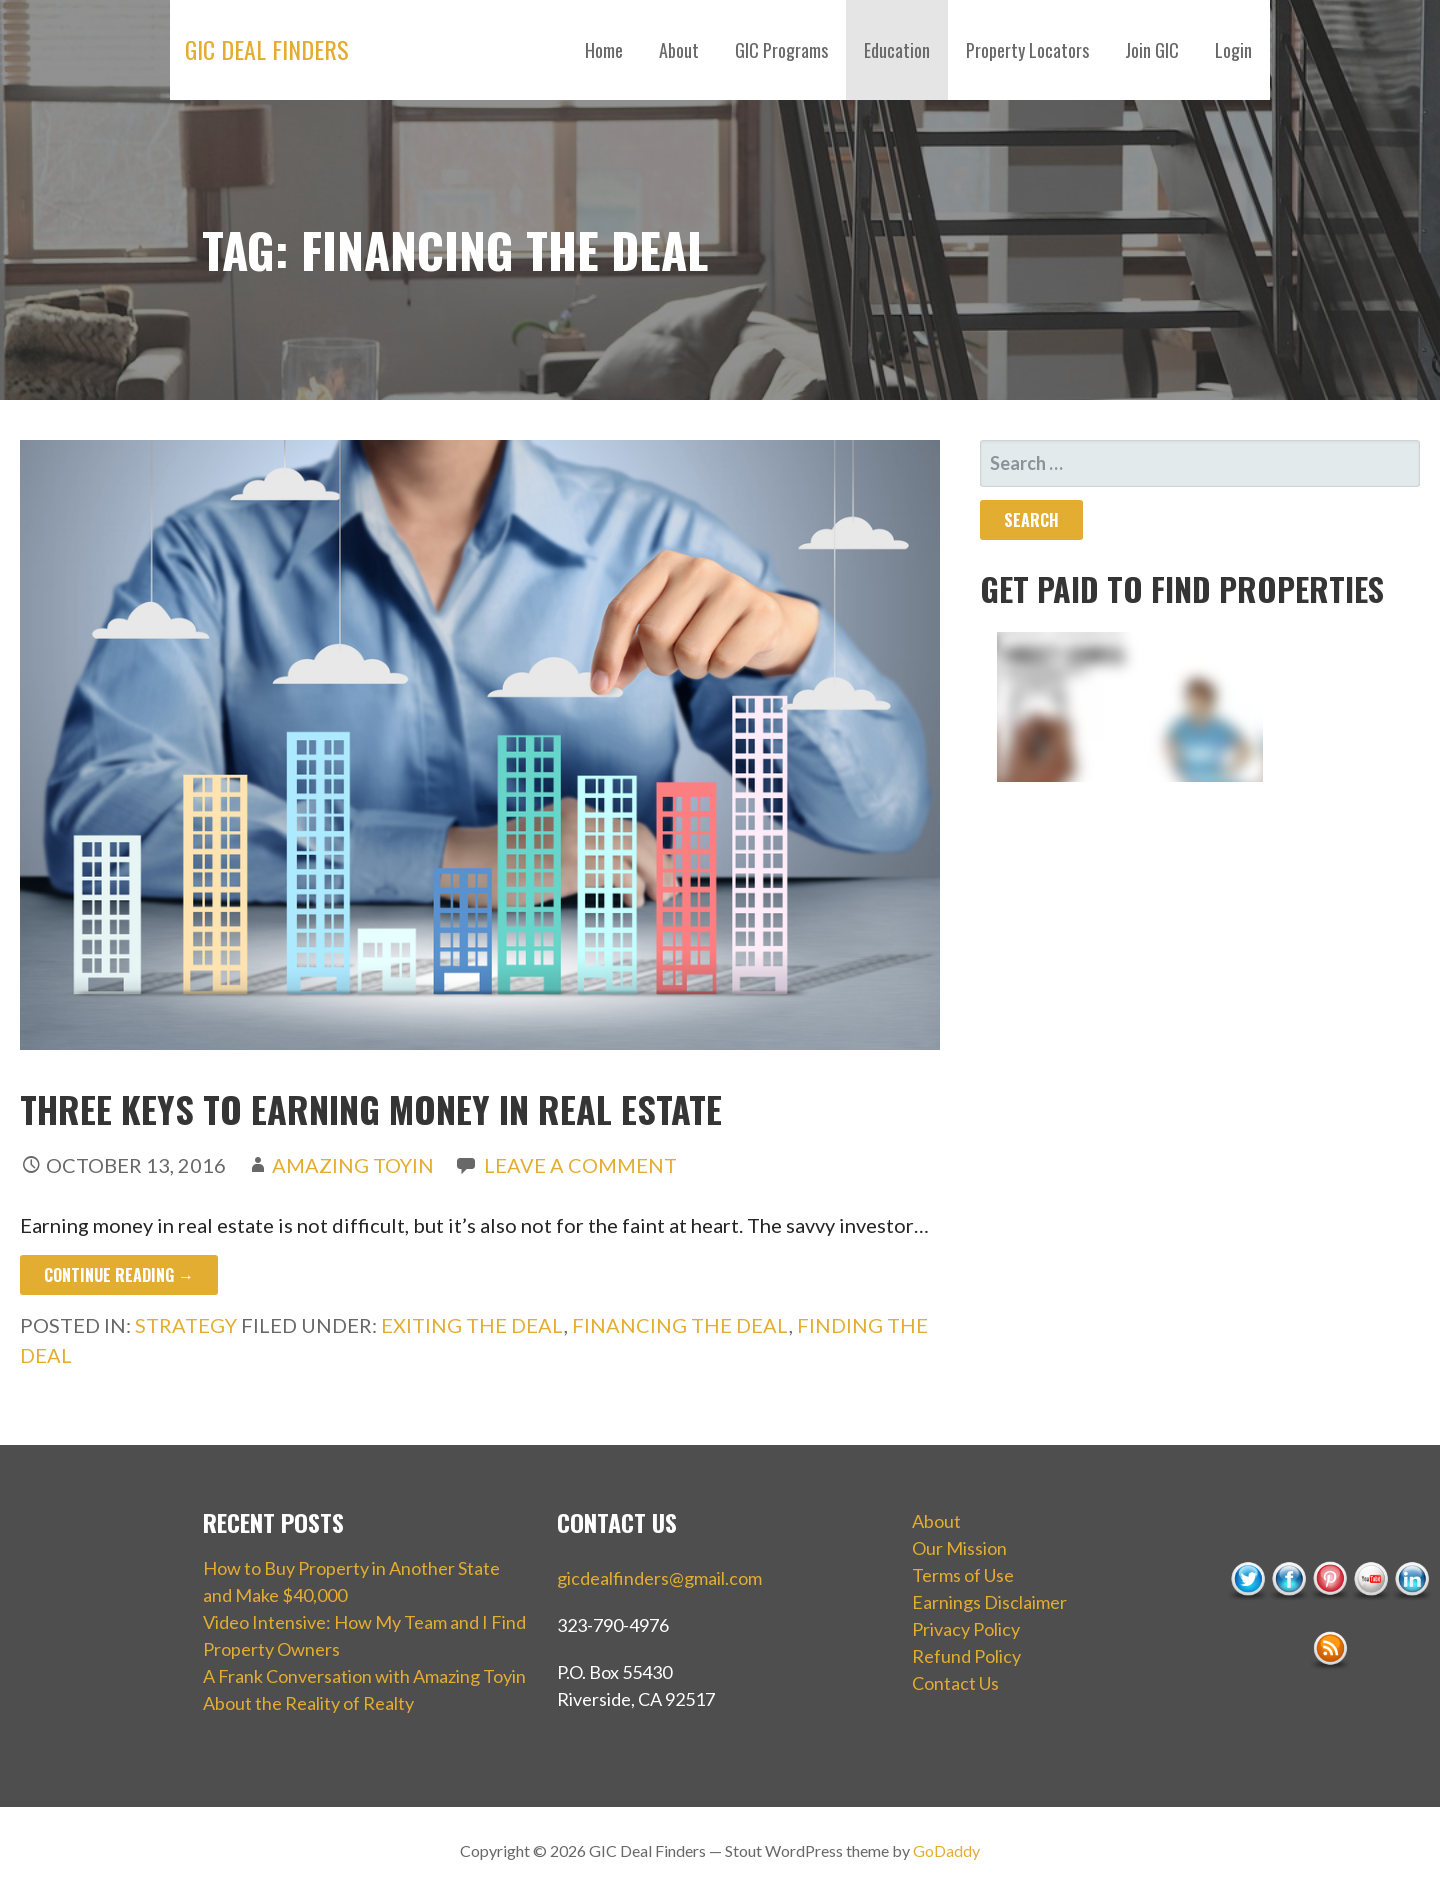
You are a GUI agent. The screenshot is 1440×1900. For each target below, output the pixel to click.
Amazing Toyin (353, 1165)
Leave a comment (580, 1165)
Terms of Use (963, 1575)
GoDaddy (946, 1850)
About (679, 50)
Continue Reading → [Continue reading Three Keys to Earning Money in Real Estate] (119, 1275)
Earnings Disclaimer (989, 1602)
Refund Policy (966, 1656)
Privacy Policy (966, 1629)
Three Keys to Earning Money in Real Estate (371, 1108)
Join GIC (1152, 50)
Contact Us (955, 1683)
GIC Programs (781, 50)
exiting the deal (472, 1325)
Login (1233, 50)
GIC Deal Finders (267, 49)
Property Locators (1027, 50)
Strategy (186, 1325)
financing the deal (680, 1325)
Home (604, 50)
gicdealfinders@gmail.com (659, 1578)
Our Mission (959, 1548)
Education (897, 50)
